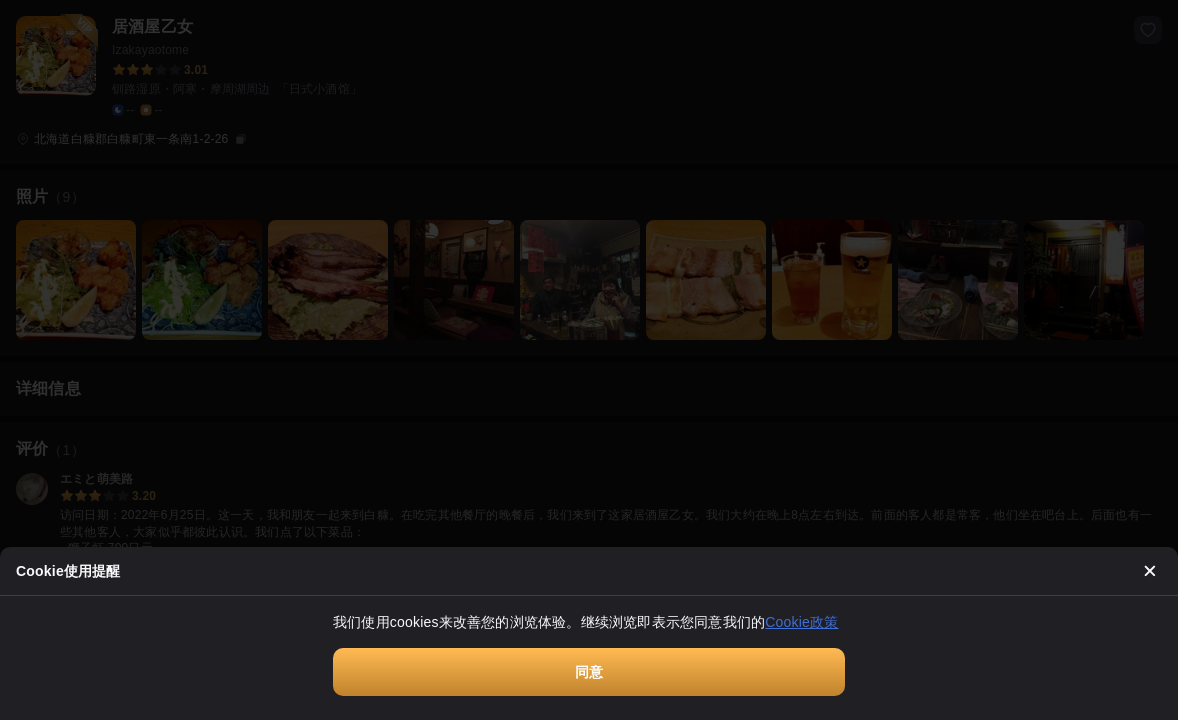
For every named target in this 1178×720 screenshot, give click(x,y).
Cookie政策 (801, 622)
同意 (589, 672)
